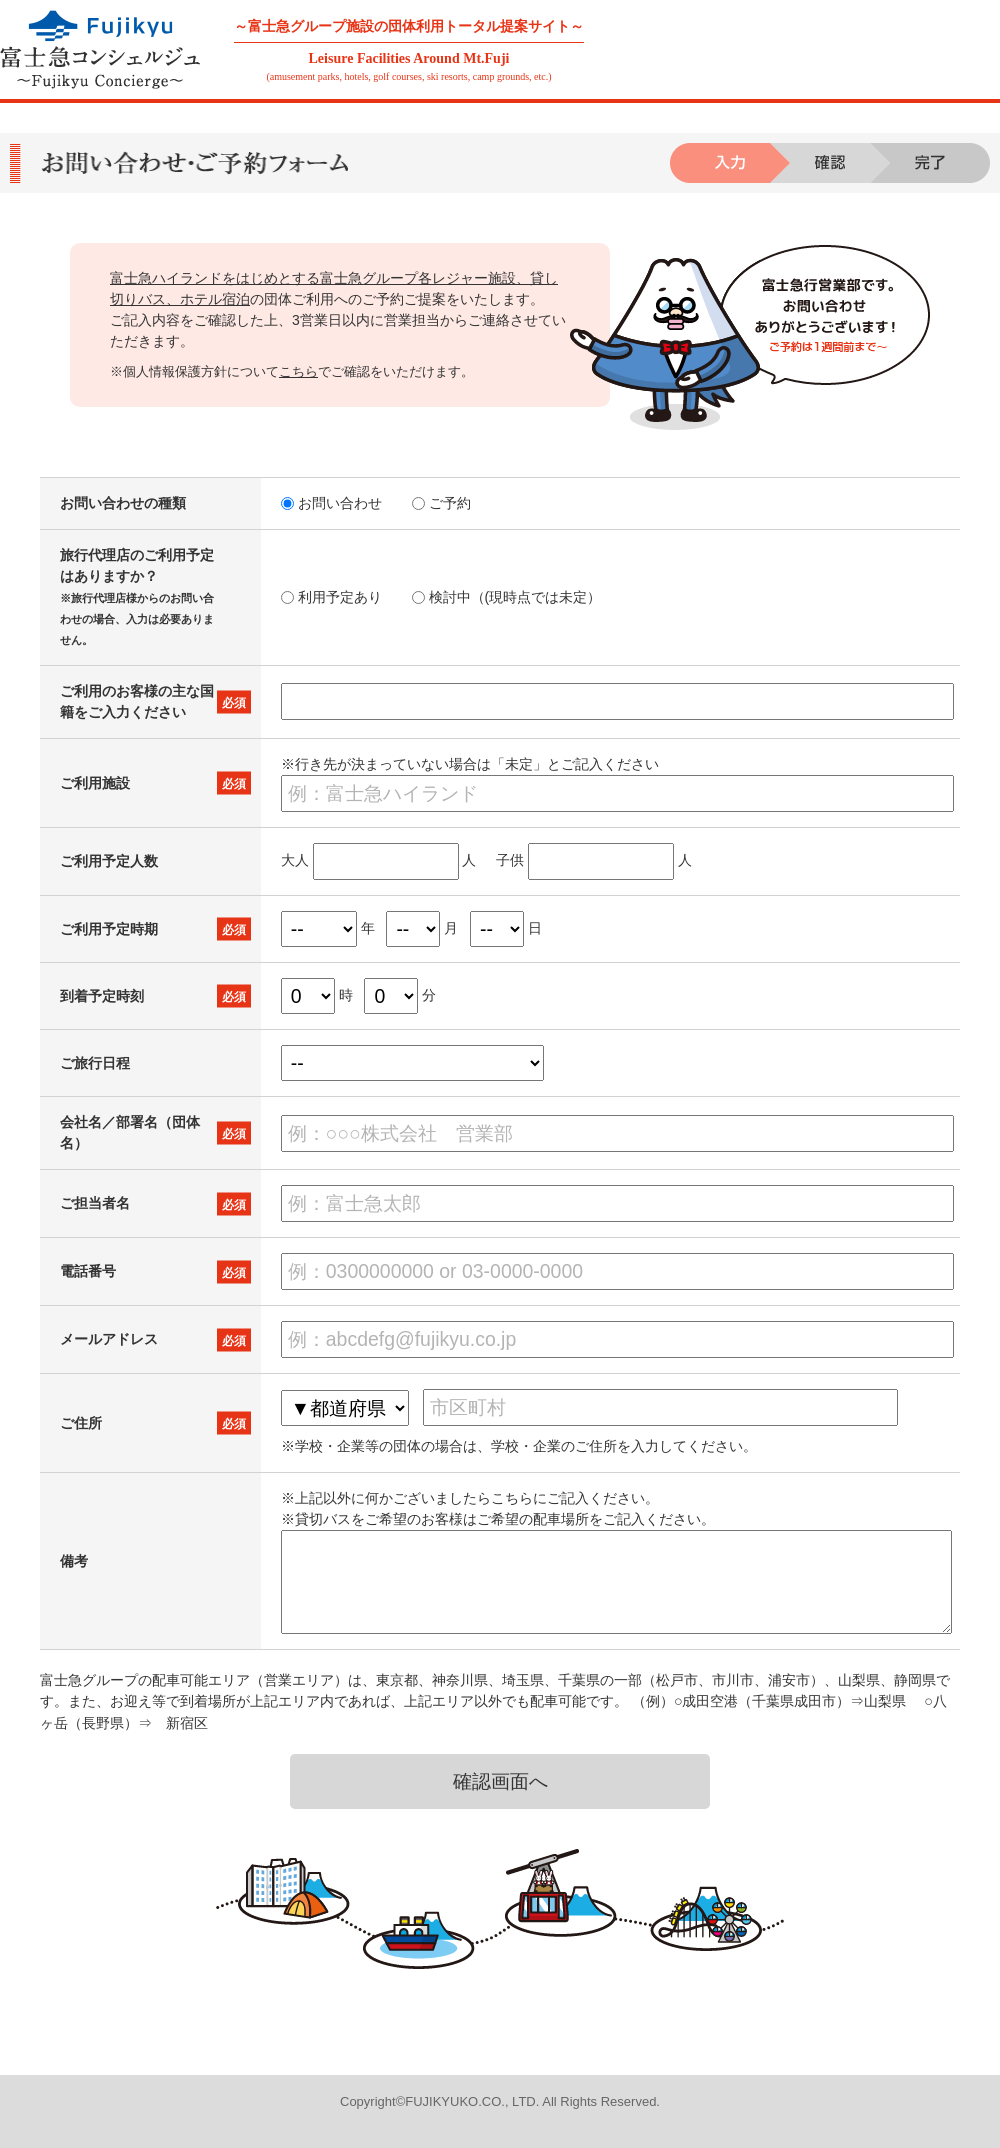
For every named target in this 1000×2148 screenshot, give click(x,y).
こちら (298, 371)
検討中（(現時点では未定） (507, 597)
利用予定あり (331, 597)
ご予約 (441, 503)
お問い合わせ (331, 503)
